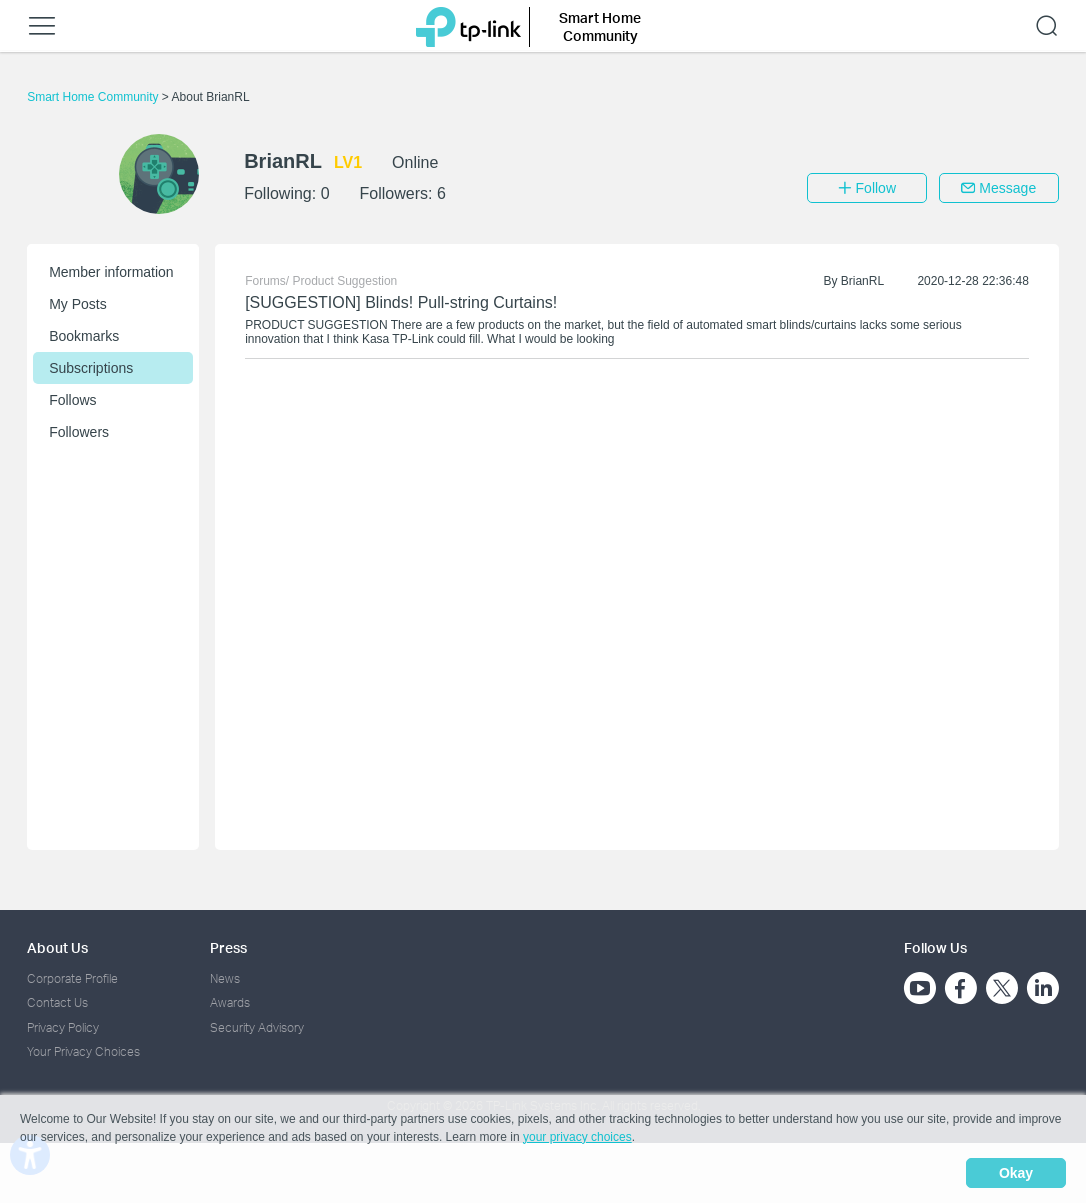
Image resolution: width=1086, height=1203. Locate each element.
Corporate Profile (72, 978)
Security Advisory (257, 1027)
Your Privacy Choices (83, 1051)
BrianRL (862, 281)
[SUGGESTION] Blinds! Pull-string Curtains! (401, 302)
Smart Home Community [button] (600, 26)
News (225, 978)
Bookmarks (84, 336)
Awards (230, 1002)
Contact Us (57, 1002)
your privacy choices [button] (577, 1137)
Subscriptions (91, 368)
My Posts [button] (78, 304)
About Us (57, 947)
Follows (72, 400)
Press (228, 947)
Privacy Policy (63, 1027)
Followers (79, 432)
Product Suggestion (345, 281)
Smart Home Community (94, 97)
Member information (111, 272)
